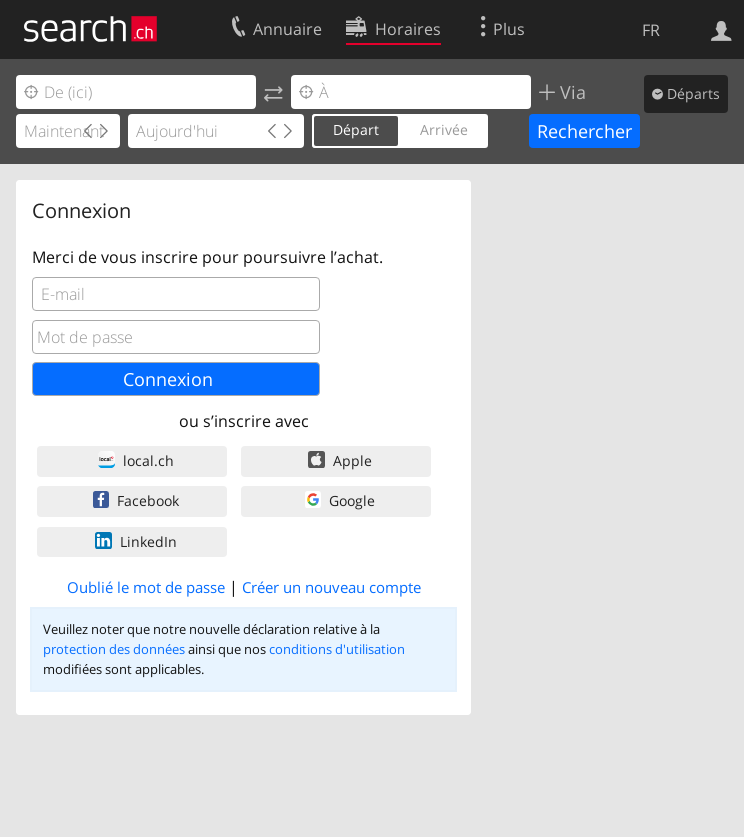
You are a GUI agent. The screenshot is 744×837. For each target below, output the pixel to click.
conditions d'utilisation (337, 649)
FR (651, 30)
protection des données (114, 649)
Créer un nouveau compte (331, 587)
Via (570, 92)
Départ (356, 129)
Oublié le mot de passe (146, 587)
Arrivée (444, 129)
